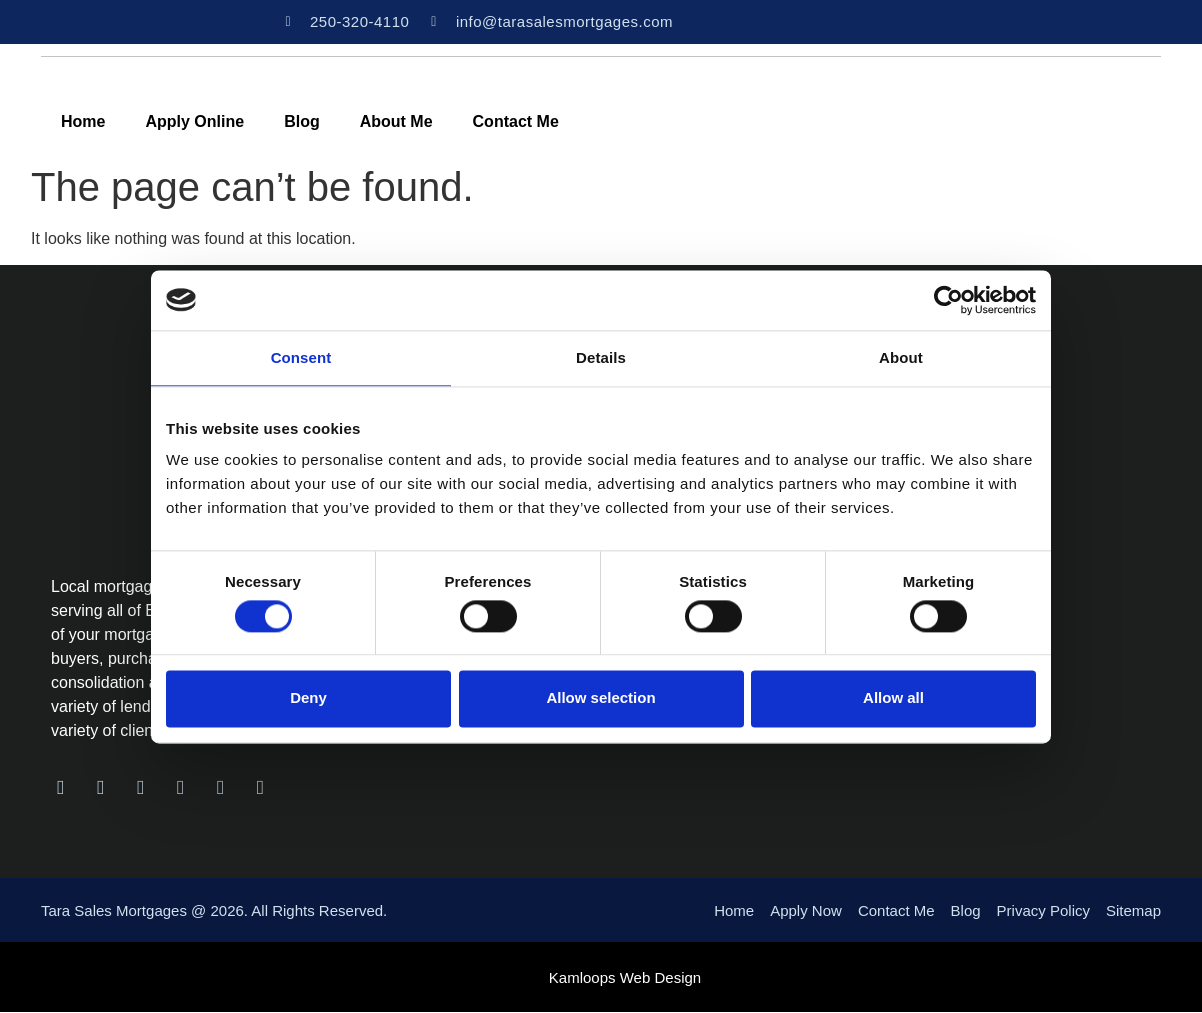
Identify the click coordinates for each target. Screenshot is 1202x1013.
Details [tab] (601, 357)
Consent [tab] (301, 357)
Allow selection (600, 698)
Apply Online (194, 121)
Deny (308, 698)
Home (83, 121)
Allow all (893, 698)
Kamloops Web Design (625, 978)
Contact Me (516, 121)
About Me (396, 121)
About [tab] (901, 357)
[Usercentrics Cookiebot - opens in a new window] (948, 300)
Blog (302, 121)
